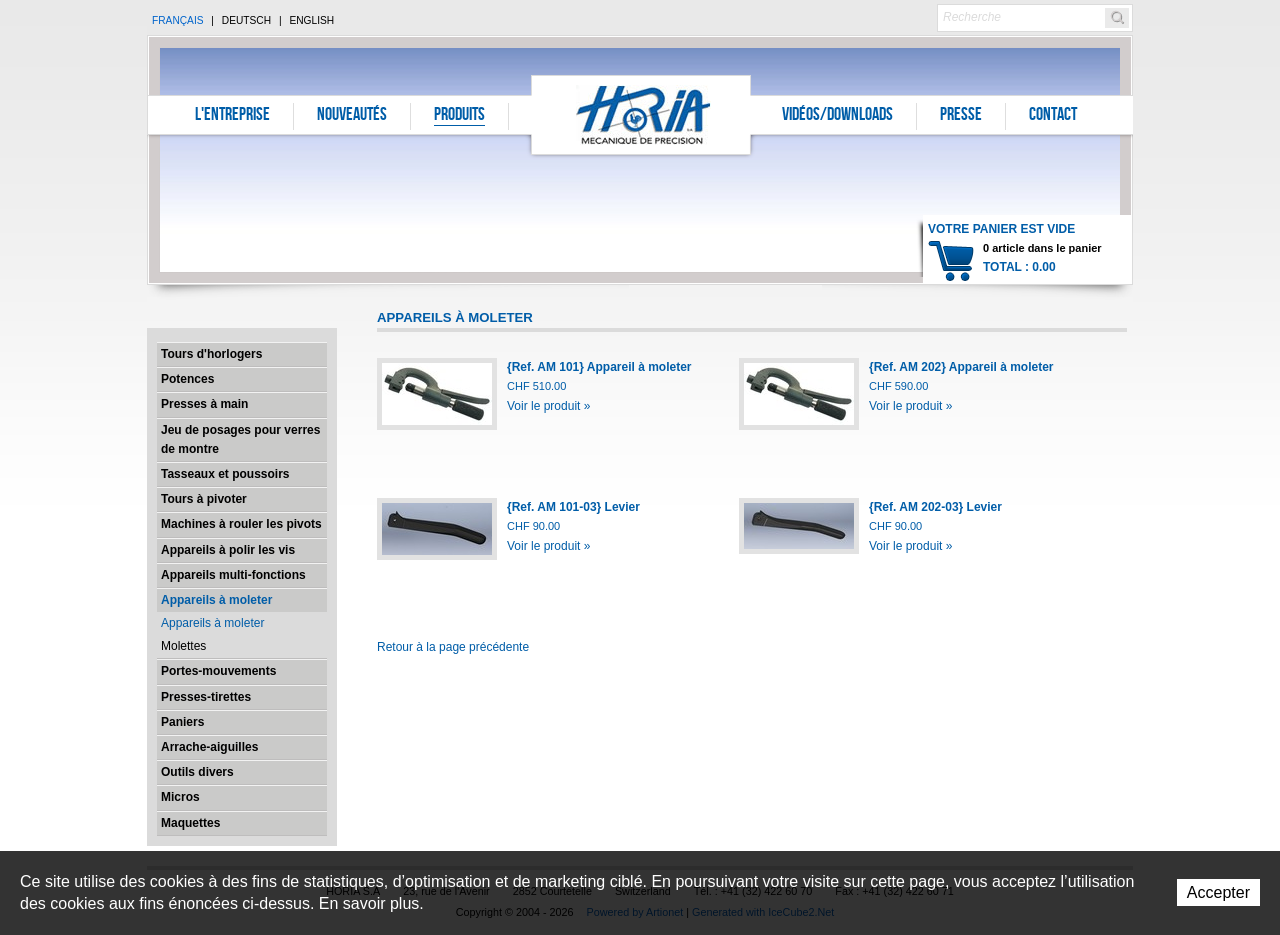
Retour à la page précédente (453, 647)
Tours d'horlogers (211, 354)
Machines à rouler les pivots (241, 524)
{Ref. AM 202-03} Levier (935, 507)
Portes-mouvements (218, 671)
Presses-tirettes (206, 697)
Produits (459, 116)
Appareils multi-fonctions (233, 575)
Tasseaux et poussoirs (225, 474)
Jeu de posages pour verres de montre (240, 439)
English (311, 20)
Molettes (183, 646)
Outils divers (197, 772)
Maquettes (190, 823)
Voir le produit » (548, 406)
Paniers (182, 722)
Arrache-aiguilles (209, 747)
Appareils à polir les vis (228, 550)
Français (178, 20)
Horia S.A (641, 114)
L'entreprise (232, 116)
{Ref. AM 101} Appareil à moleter (599, 367)
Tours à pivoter (204, 499)
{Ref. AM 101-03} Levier (573, 507)
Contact (1053, 116)
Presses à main (204, 404)
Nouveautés (352, 116)
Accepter (1218, 892)
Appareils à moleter (216, 600)
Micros (180, 797)
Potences (187, 379)
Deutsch (246, 20)
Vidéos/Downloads (837, 116)
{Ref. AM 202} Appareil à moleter (961, 367)
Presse (961, 116)
